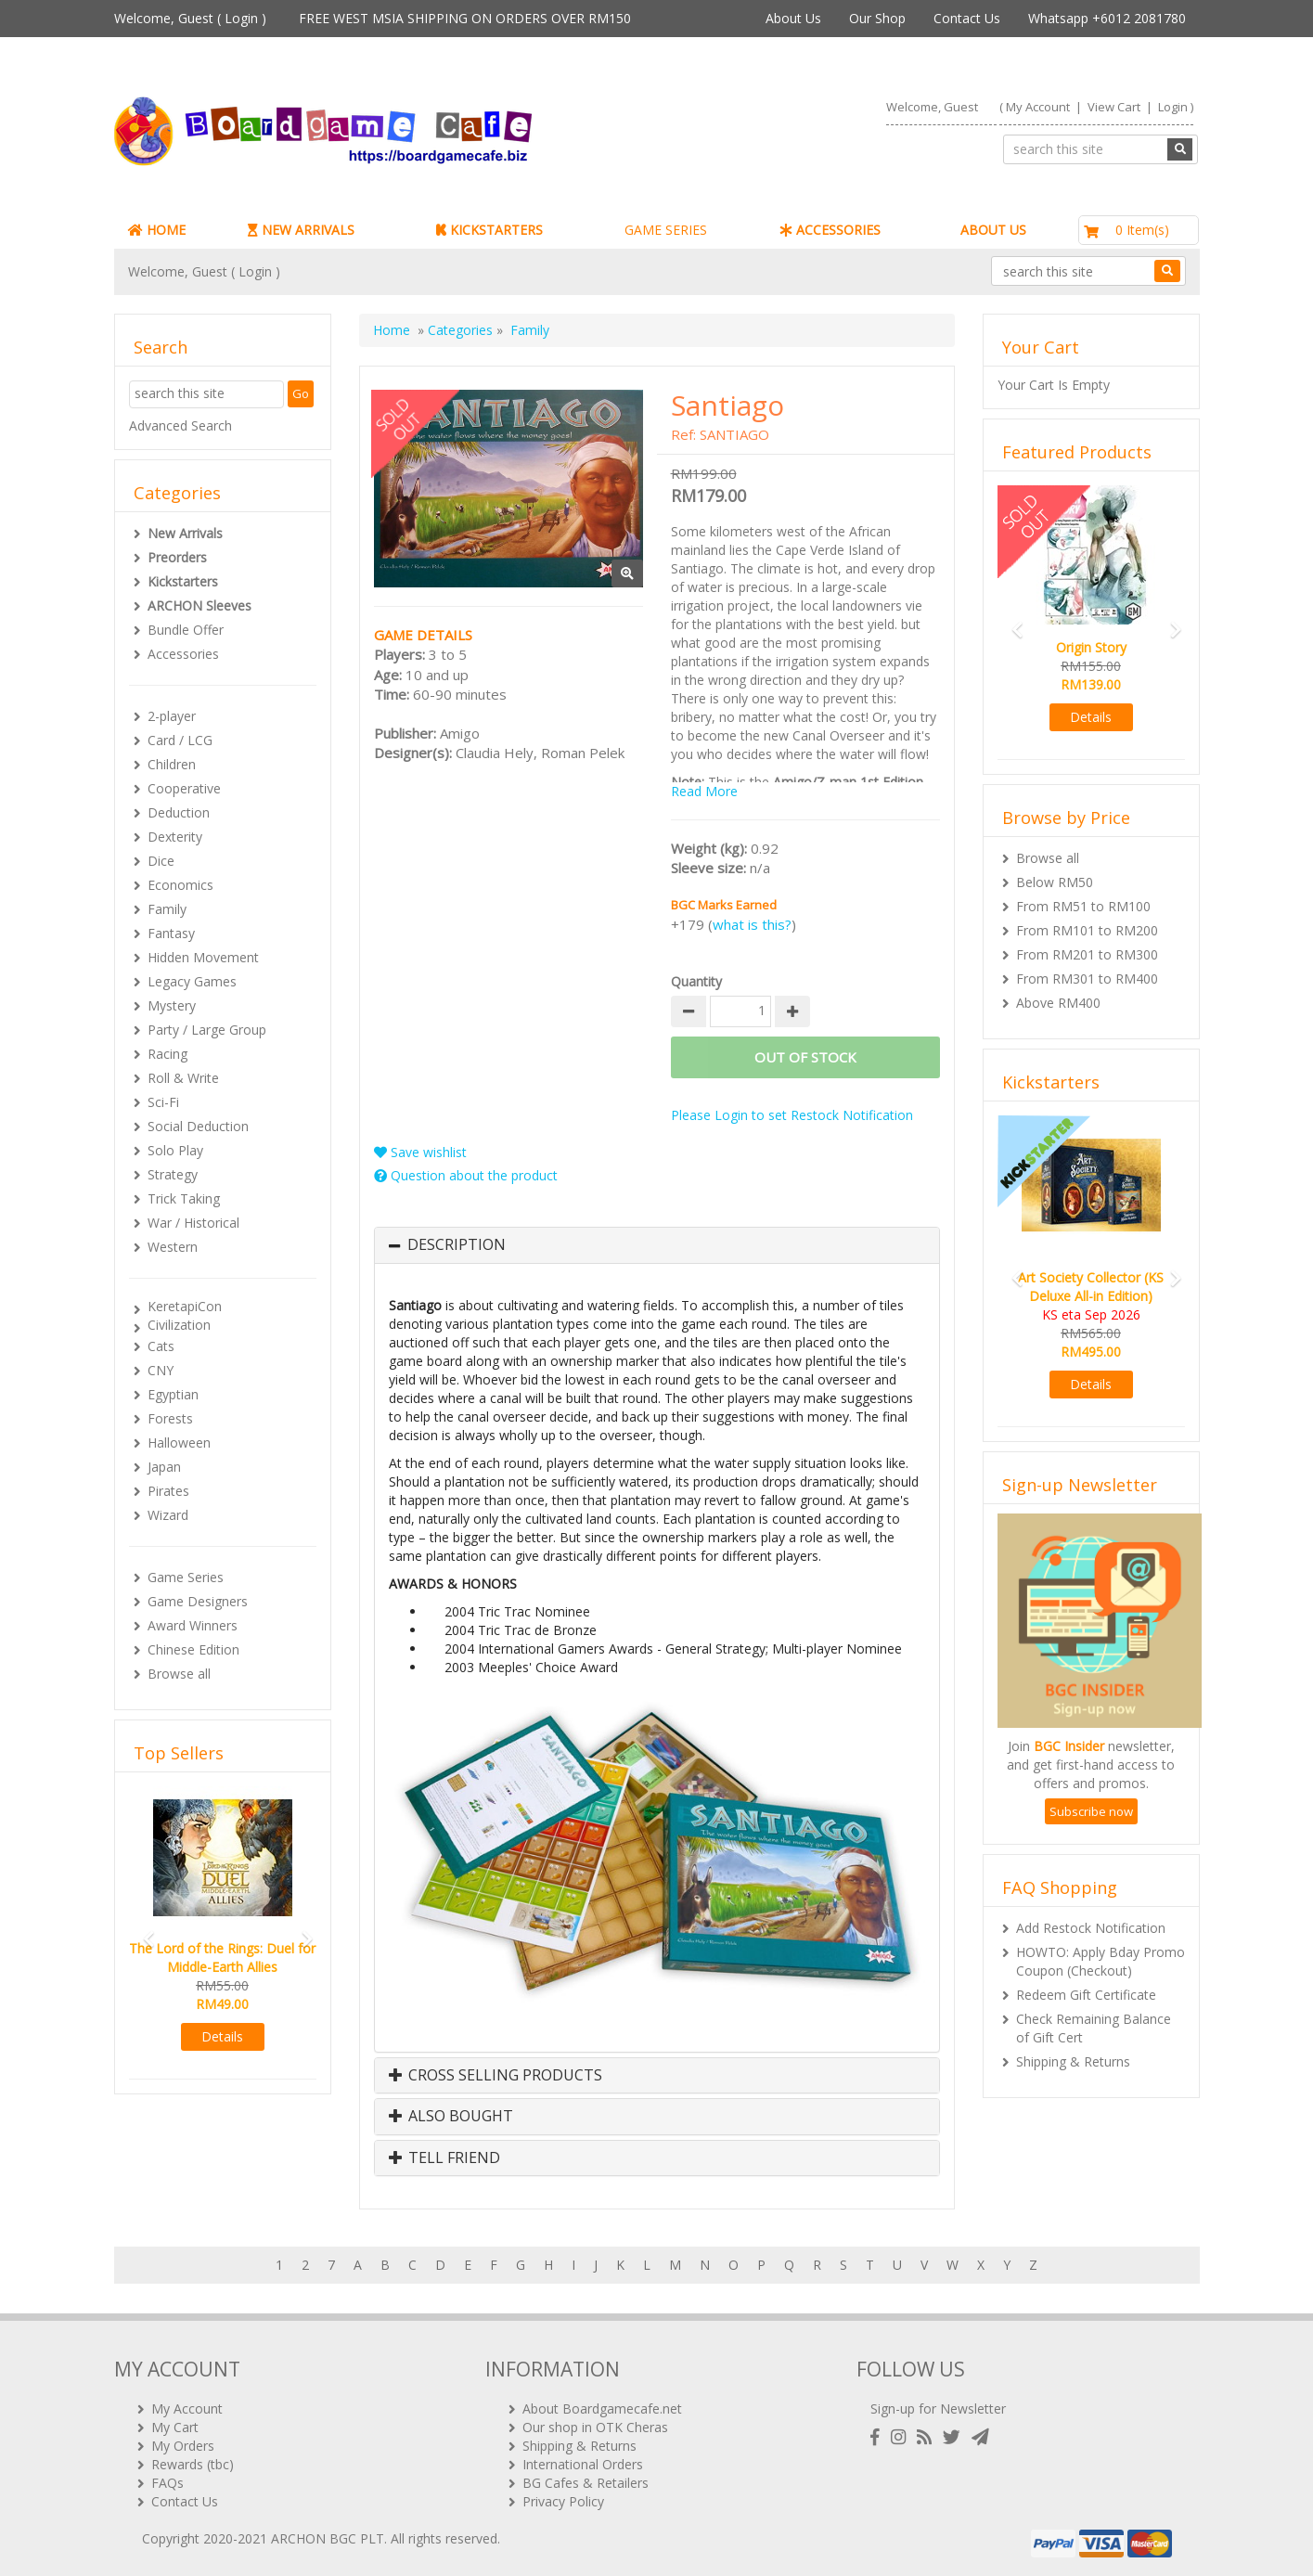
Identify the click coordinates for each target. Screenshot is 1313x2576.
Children (172, 764)
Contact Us (966, 18)
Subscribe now (1091, 1811)
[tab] (657, 1245)
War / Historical (193, 1222)
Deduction (179, 812)
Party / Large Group (207, 1029)
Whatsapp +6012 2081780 (1107, 18)
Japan (164, 1466)
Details (222, 2036)
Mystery (172, 1005)
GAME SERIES (665, 229)
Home (391, 330)
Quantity (696, 981)
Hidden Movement (203, 957)
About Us (793, 18)
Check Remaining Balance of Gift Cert (1093, 2028)
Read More (704, 791)
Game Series (186, 1577)
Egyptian (173, 1394)
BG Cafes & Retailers (585, 2483)
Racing (167, 1054)
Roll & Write (183, 1078)
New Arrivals (185, 533)
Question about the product (466, 1175)
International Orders (582, 2464)
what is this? (752, 924)
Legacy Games (192, 981)
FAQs (167, 2483)
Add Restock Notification (1090, 1928)
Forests (170, 1418)
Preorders (177, 557)
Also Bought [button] (451, 2116)
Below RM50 (1054, 882)
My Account (1038, 106)
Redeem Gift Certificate (1086, 1994)
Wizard (168, 1515)
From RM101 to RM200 (1087, 930)
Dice (161, 860)
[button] (143, 1931)
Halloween (179, 1442)
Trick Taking (184, 1198)
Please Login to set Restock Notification (792, 1115)
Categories (460, 330)
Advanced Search (180, 425)
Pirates (168, 1491)
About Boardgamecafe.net (602, 2408)
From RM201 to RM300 (1087, 954)
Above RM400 (1058, 1002)
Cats (161, 1346)
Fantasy (171, 933)
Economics (180, 885)
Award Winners (193, 1625)
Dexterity (175, 836)
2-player (172, 716)
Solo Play (175, 1150)
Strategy (173, 1174)
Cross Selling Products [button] (495, 2075)
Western (173, 1247)
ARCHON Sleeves (199, 605)
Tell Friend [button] (444, 2158)
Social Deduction (198, 1126)
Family (167, 909)
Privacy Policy (563, 2501)
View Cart (1114, 106)
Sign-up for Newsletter (938, 2408)
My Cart (175, 2427)
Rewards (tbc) (192, 2464)
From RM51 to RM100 (1083, 906)
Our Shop (877, 18)
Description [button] (456, 1245)
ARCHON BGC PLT (327, 2538)
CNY (161, 1370)
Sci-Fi (163, 1102)
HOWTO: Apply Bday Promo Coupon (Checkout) (1100, 1961)
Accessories (183, 654)
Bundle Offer (186, 629)
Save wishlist (420, 1152)
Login (241, 18)
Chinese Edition (193, 1649)
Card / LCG (180, 740)
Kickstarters (183, 581)
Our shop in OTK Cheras (595, 2427)
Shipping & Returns (1073, 2061)
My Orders (182, 2445)
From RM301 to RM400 (1087, 978)
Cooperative (184, 788)
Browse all (179, 1673)
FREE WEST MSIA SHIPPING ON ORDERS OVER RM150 (465, 18)
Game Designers (198, 1601)
